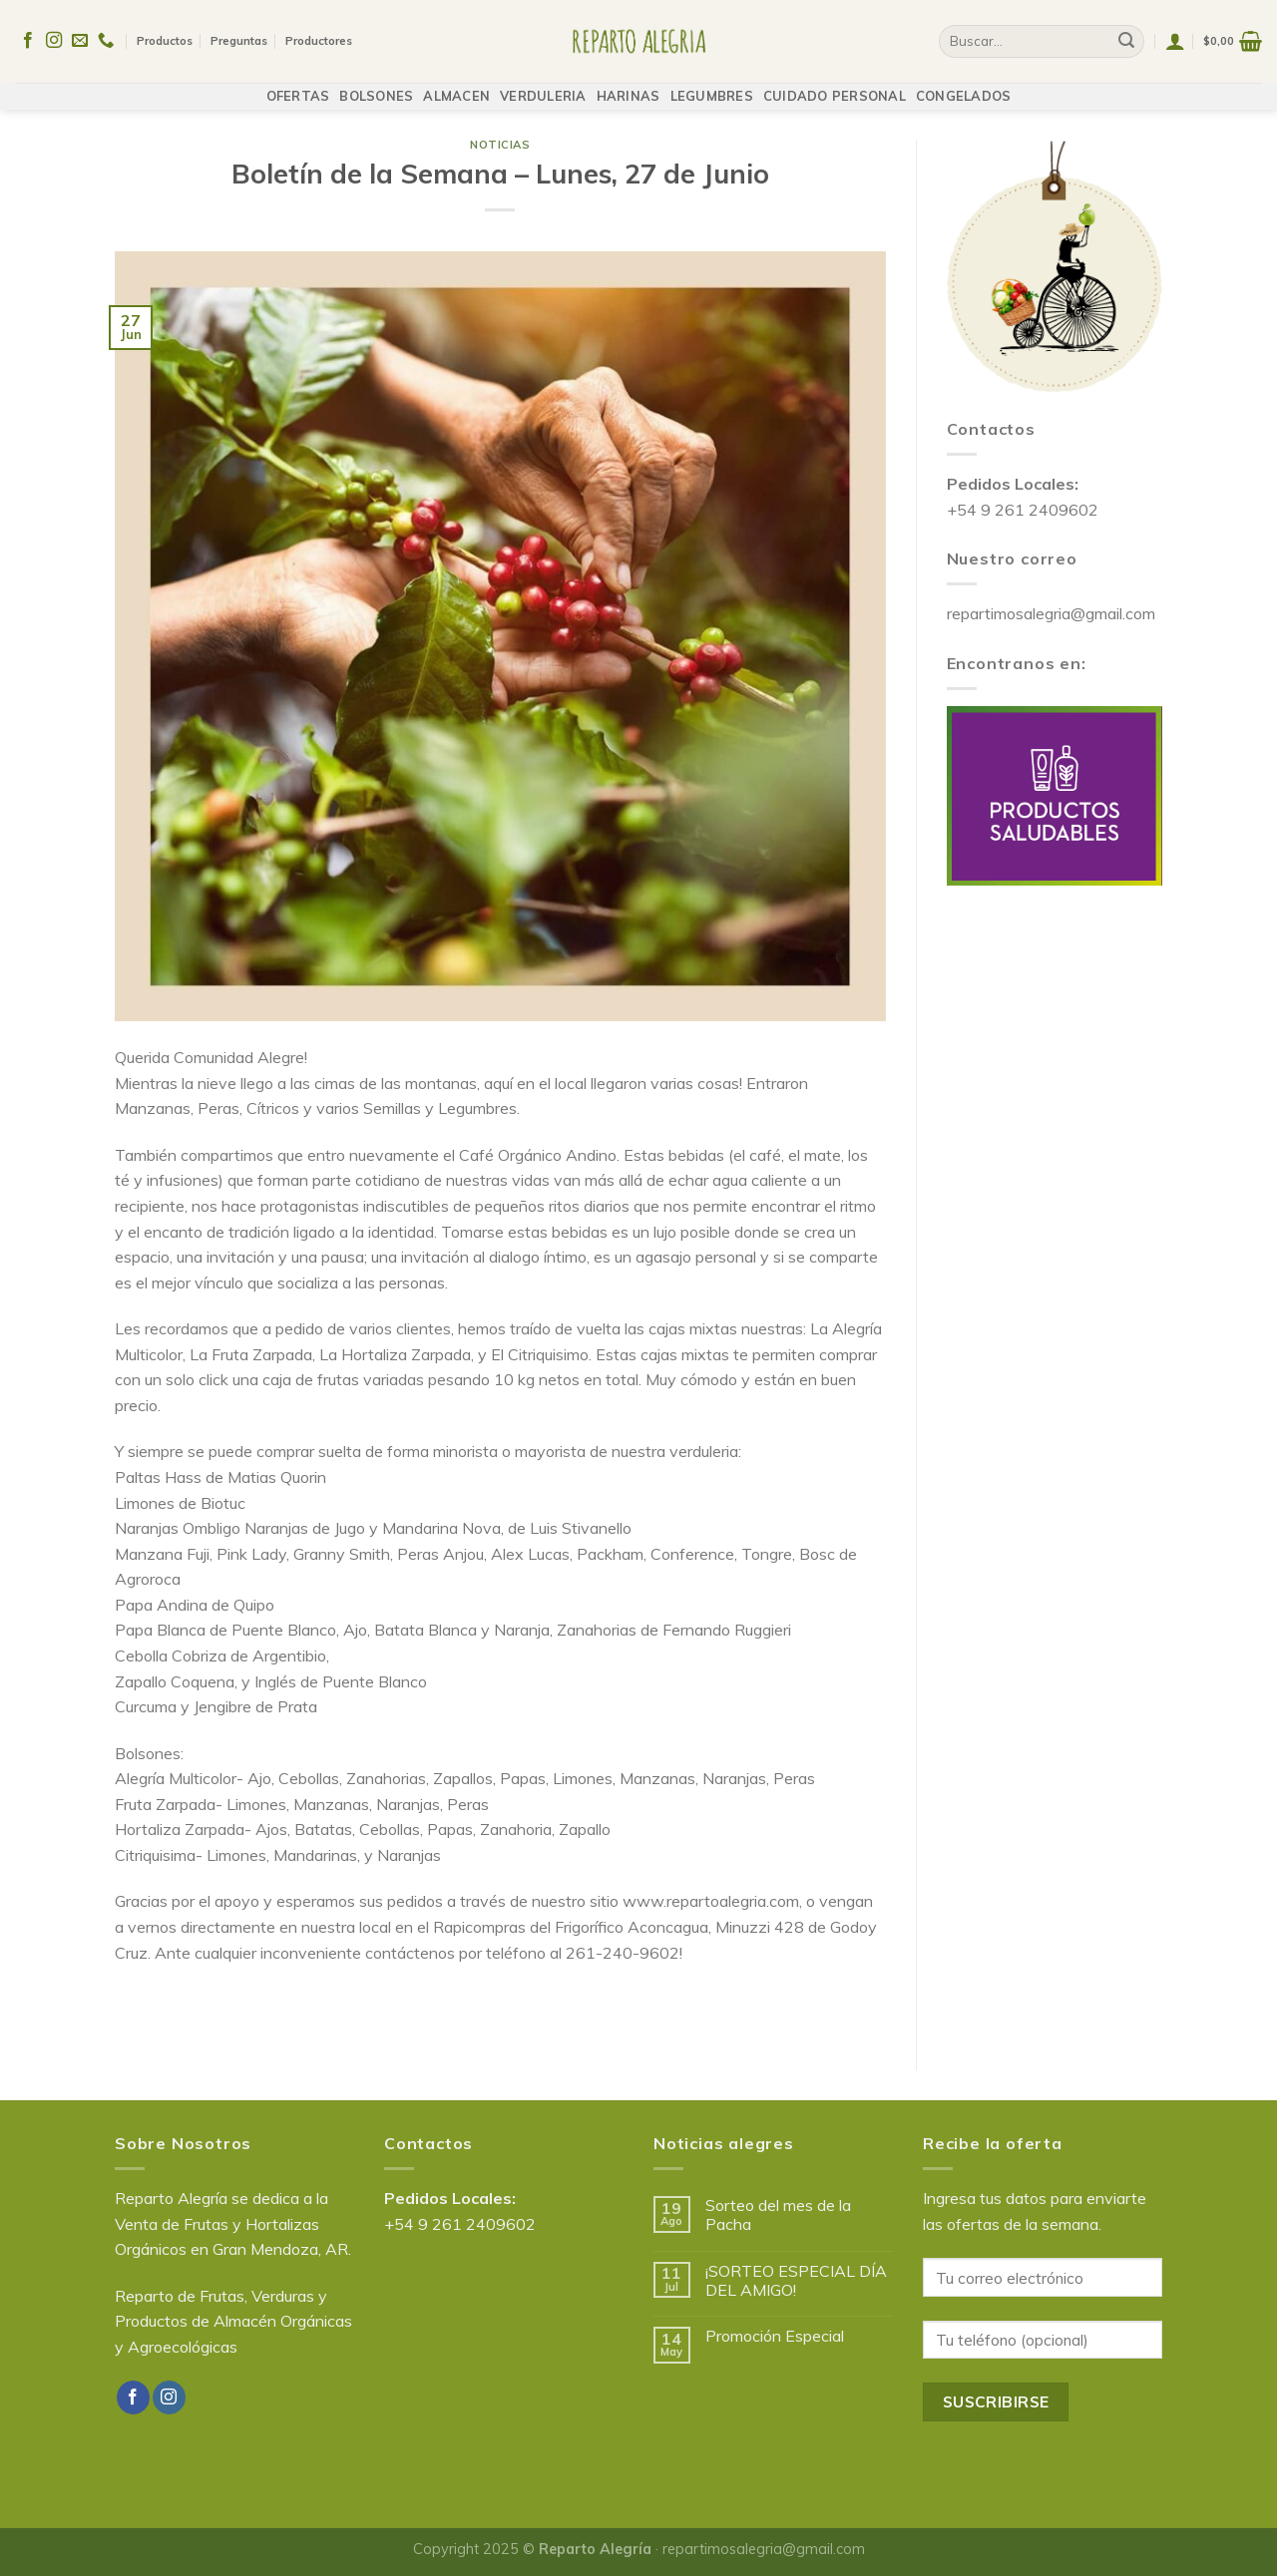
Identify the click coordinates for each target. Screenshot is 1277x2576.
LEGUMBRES (711, 87)
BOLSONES (376, 87)
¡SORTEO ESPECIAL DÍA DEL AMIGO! (796, 2281)
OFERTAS (298, 87)
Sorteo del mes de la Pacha (778, 2215)
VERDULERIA (543, 87)
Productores (318, 37)
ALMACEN (456, 87)
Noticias (500, 145)
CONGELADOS (964, 87)
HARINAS (628, 87)
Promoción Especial (774, 2336)
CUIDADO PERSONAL (834, 87)
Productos (165, 37)
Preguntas (239, 37)
